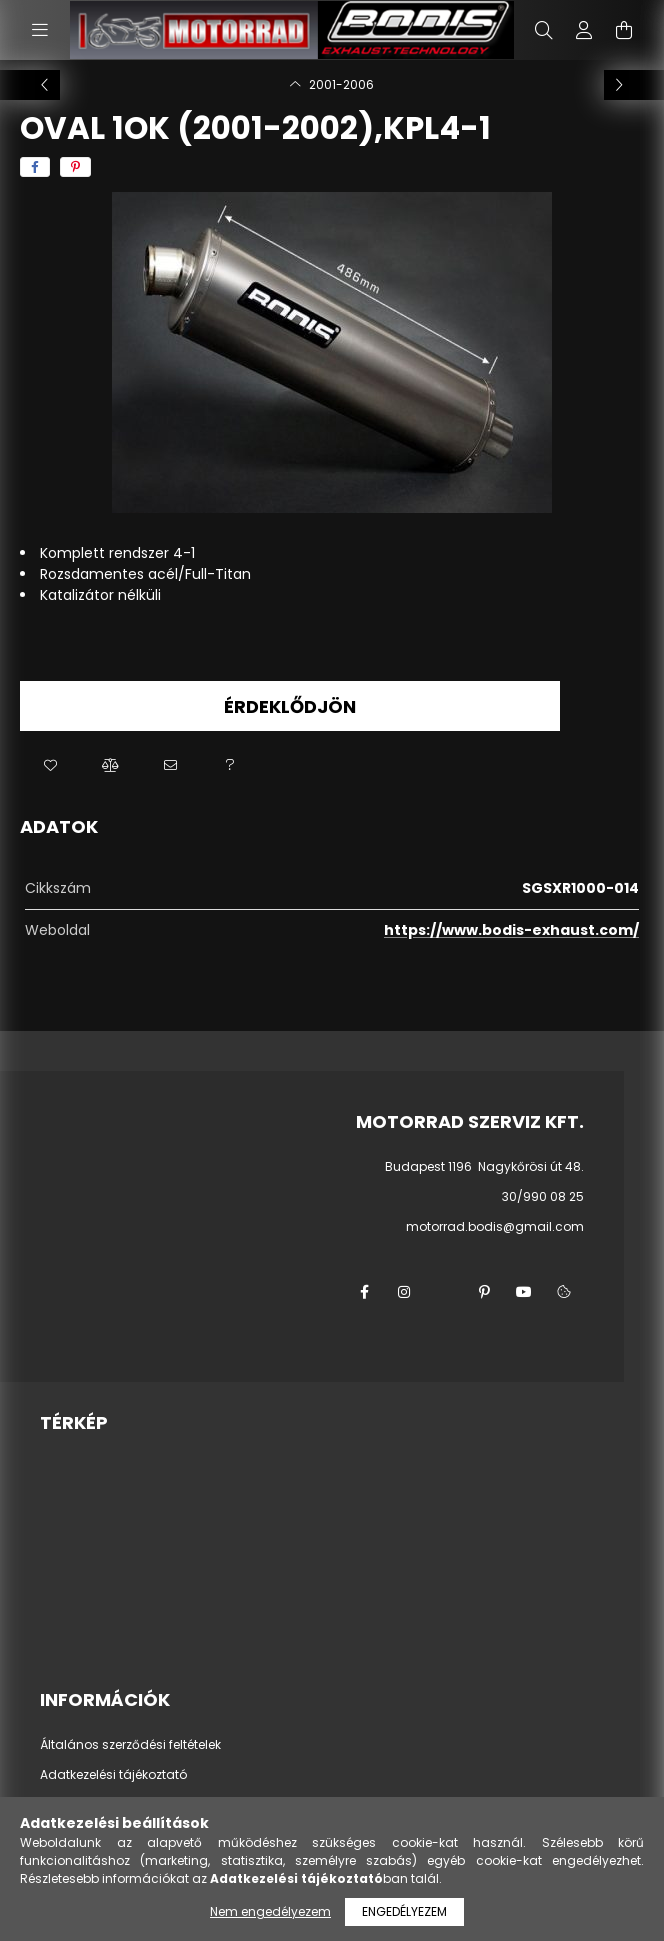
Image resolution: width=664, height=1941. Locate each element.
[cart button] (624, 30)
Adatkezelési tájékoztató (113, 1775)
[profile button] (584, 30)
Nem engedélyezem (270, 1911)
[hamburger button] (40, 30)
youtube (524, 1292)
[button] (50, 766)
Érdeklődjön (290, 706)
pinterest (484, 1292)
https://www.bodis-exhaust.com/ (511, 930)
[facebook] (35, 167)
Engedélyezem (404, 1911)
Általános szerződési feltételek (130, 1745)
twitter (444, 1292)
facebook (364, 1292)
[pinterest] (75, 167)
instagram (404, 1292)
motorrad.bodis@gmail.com (495, 1226)
